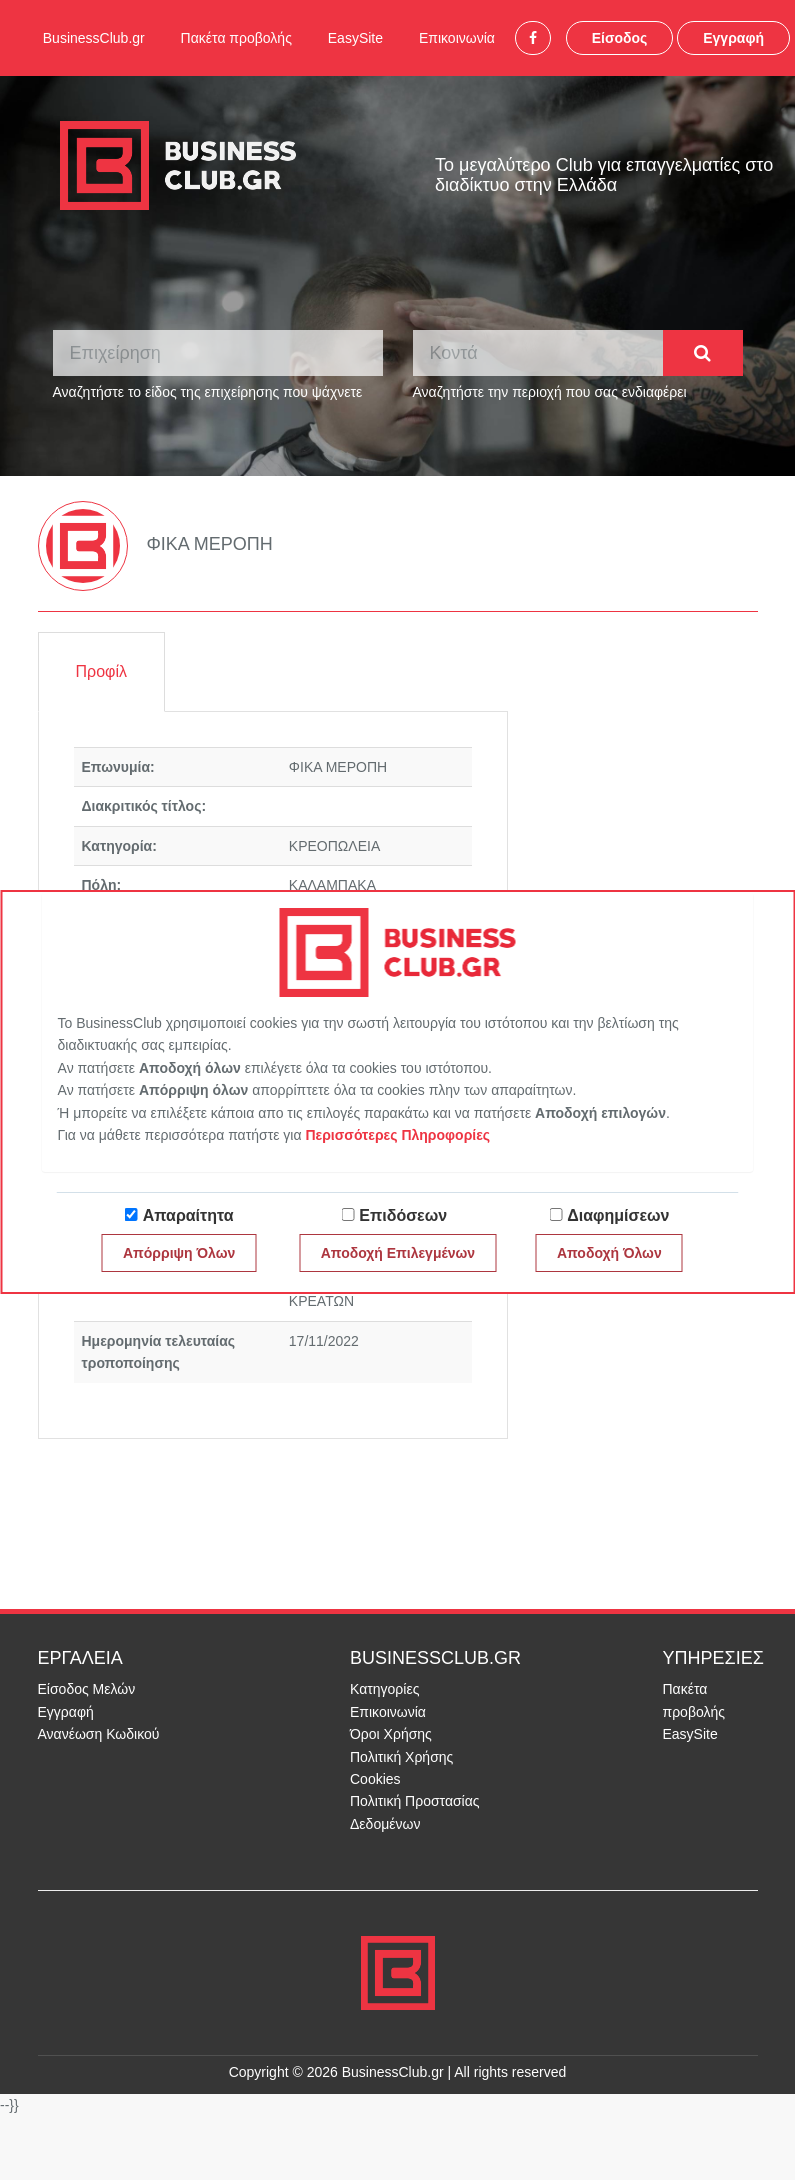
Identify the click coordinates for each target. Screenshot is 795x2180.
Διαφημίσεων (618, 1215)
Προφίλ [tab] (101, 671)
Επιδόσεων (403, 1215)
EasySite (355, 38)
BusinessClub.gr (94, 38)
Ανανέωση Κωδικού (99, 1734)
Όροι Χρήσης (391, 1734)
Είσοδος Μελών (87, 1689)
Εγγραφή (733, 38)
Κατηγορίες (384, 1689)
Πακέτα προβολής (236, 38)
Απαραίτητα (188, 1215)
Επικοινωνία (457, 38)
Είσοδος (620, 38)
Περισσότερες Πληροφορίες (397, 1135)
